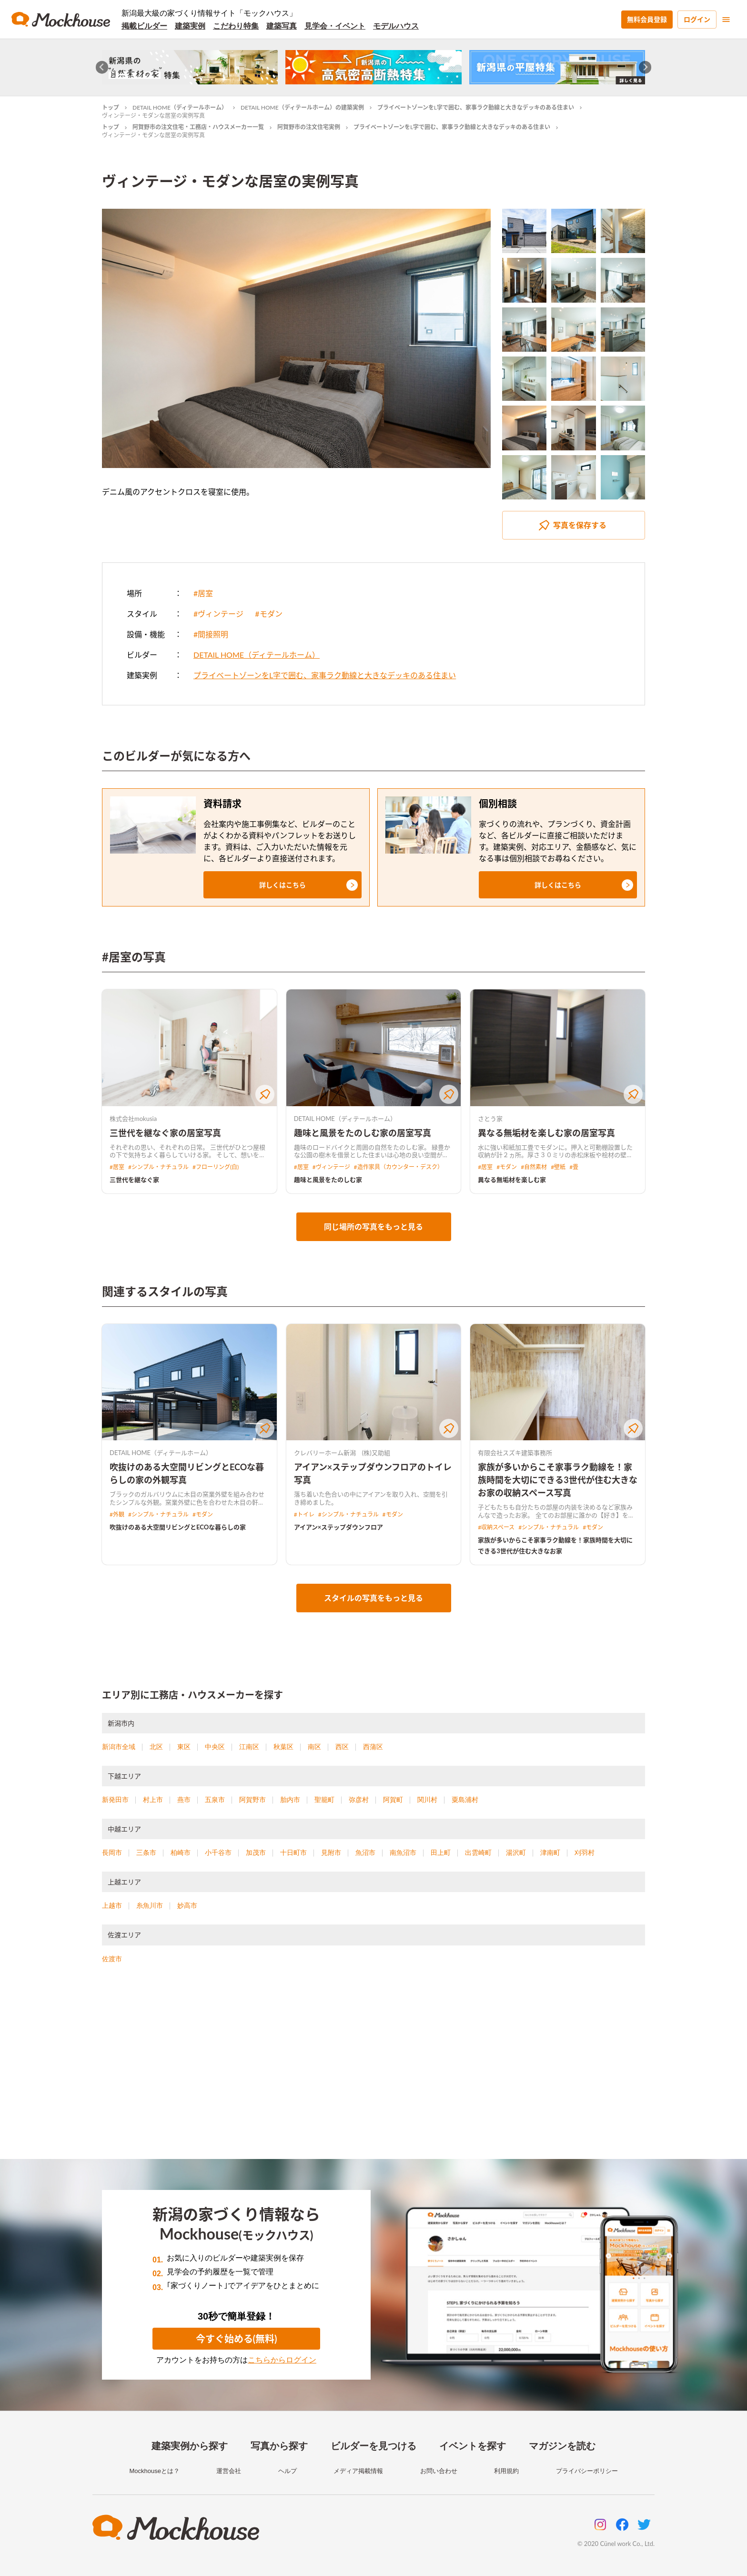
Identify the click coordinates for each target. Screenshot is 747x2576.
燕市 (184, 1799)
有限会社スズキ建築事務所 (515, 1452)
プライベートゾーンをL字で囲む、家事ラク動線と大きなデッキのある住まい (475, 107)
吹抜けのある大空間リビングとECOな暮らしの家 (178, 1527)
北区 (156, 1747)
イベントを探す (472, 2446)
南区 (314, 1747)
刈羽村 (585, 1852)
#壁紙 (558, 1167)
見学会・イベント (334, 26)
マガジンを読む (562, 2446)
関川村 (427, 1799)
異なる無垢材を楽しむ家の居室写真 (546, 1133)
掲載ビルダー (144, 26)
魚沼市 (365, 1852)
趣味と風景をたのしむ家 (328, 1179)
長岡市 (112, 1852)
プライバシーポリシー (587, 2470)
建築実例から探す (189, 2446)
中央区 (215, 1747)
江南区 (249, 1747)
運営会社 (228, 2470)
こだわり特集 (236, 26)
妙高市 (187, 1905)
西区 (342, 1747)
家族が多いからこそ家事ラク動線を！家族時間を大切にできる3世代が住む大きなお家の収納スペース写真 (557, 1480)
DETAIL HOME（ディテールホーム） (179, 107)
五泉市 (215, 1799)
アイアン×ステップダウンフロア (339, 1527)
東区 (184, 1747)
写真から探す (279, 2446)
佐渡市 (112, 1959)
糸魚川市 (149, 1905)
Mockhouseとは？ (154, 2470)
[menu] (726, 19)
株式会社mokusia (133, 1118)
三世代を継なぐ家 (134, 1179)
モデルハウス (396, 26)
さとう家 (490, 1118)
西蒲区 (373, 1747)
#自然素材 (534, 1167)
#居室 (203, 593)
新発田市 (115, 1799)
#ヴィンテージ (218, 613)
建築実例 (190, 26)
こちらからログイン (282, 2360)
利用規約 (506, 2470)
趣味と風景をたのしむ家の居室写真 (362, 1133)
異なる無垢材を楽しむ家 (512, 1179)
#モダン (268, 613)
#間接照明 (210, 634)
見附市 (331, 1852)
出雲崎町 (478, 1852)
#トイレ (304, 1514)
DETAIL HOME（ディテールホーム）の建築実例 (302, 107)
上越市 (112, 1905)
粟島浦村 (465, 1799)
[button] (282, 884)
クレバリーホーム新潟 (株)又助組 (342, 1452)
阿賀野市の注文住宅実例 (308, 127)
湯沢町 (516, 1852)
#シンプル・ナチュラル (158, 1167)
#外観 (117, 1514)
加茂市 (256, 1852)
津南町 (550, 1852)
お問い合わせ (438, 2470)
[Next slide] (645, 67)
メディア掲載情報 (358, 2470)
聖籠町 (324, 1799)
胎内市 (290, 1799)
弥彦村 (359, 1799)
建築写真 (281, 26)
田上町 (441, 1852)
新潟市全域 (118, 1747)
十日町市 (293, 1852)
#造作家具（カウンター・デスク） (398, 1167)
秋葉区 (283, 1747)
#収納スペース (496, 1527)
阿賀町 (393, 1799)
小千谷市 (218, 1852)
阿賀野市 (252, 1799)
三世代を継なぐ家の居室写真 (165, 1133)
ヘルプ (287, 2470)
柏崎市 (181, 1852)
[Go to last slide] (102, 67)
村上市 (153, 1799)
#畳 (573, 1167)
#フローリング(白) (215, 1167)
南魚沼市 (403, 1852)
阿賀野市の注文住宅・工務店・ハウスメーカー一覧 (198, 127)
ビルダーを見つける (373, 2446)
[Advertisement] (373, 2073)
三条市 (146, 1852)
